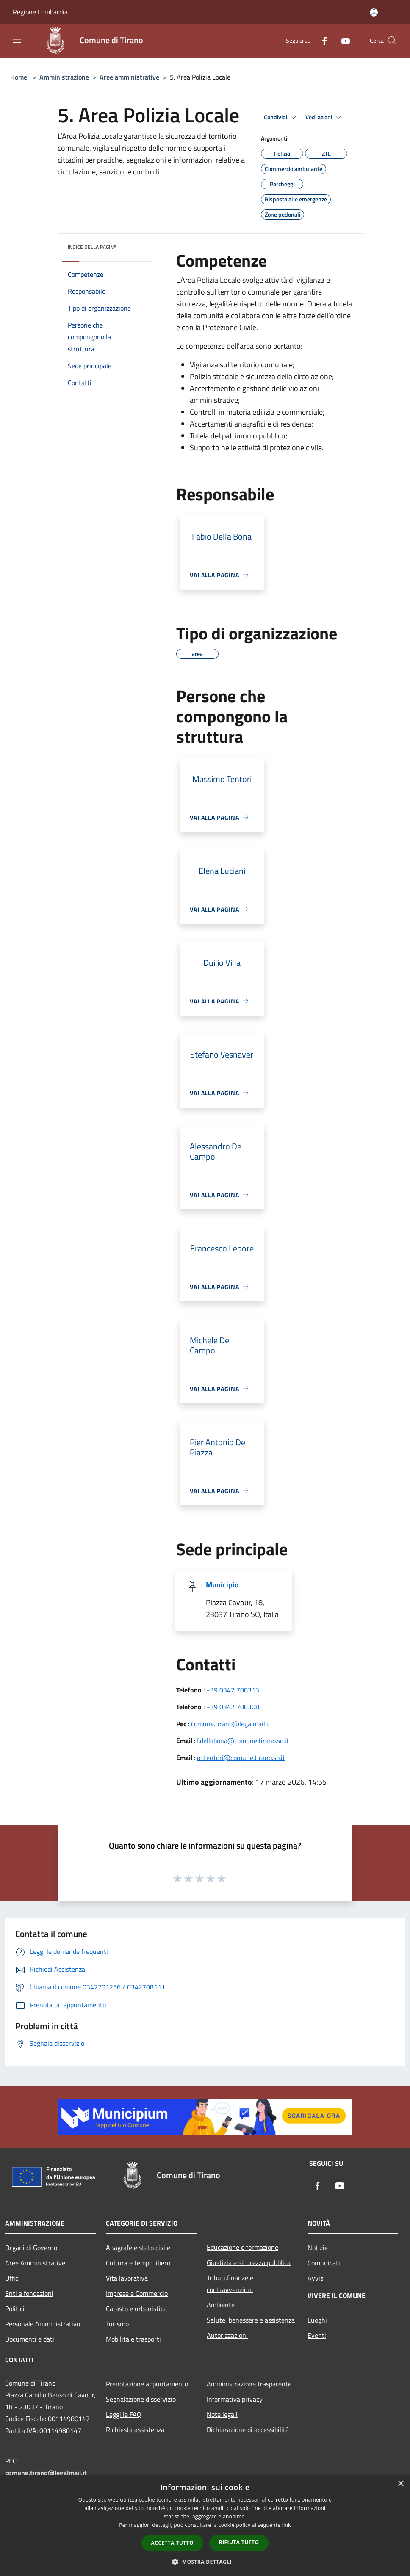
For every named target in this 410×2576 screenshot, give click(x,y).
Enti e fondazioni (29, 2293)
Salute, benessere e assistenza (251, 2320)
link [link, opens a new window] (286, 2525)
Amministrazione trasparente (249, 2384)
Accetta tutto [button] (172, 2542)
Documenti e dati (29, 2339)
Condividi (281, 118)
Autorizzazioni (227, 2335)
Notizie (318, 2248)
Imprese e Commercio (137, 2293)
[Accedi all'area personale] (373, 12)
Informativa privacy (235, 2399)
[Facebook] (321, 40)
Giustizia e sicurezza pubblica (249, 2262)
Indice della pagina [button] (92, 247)
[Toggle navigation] (17, 40)
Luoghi (317, 2320)
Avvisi (316, 2278)
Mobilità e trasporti (133, 2339)
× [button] (400, 2484)
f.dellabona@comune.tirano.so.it (243, 1741)
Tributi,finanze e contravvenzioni (230, 2284)
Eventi (317, 2335)
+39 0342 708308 (232, 1707)
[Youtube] (342, 40)
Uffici (12, 2278)
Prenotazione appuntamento (147, 2384)
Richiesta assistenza (135, 2429)
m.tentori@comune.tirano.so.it (241, 1757)
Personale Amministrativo (42, 2324)
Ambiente (221, 2305)
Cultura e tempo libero (138, 2263)
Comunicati (324, 2263)
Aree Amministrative (35, 2263)
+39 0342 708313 (232, 1690)
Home (18, 77)
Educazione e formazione (242, 2247)
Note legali (222, 2414)
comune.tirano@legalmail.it (231, 1724)
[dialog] (205, 2525)
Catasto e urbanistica (136, 2308)
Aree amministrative (129, 77)
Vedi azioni (324, 118)
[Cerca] (392, 41)
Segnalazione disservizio (141, 2399)
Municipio (222, 1584)
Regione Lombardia (40, 12)
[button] (205, 2561)
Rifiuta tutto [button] (239, 2542)
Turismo (117, 2324)
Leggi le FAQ (123, 2414)
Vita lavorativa (127, 2278)
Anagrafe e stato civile (138, 2248)
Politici (15, 2308)
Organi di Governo (31, 2248)
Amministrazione (64, 77)
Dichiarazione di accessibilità (248, 2429)
